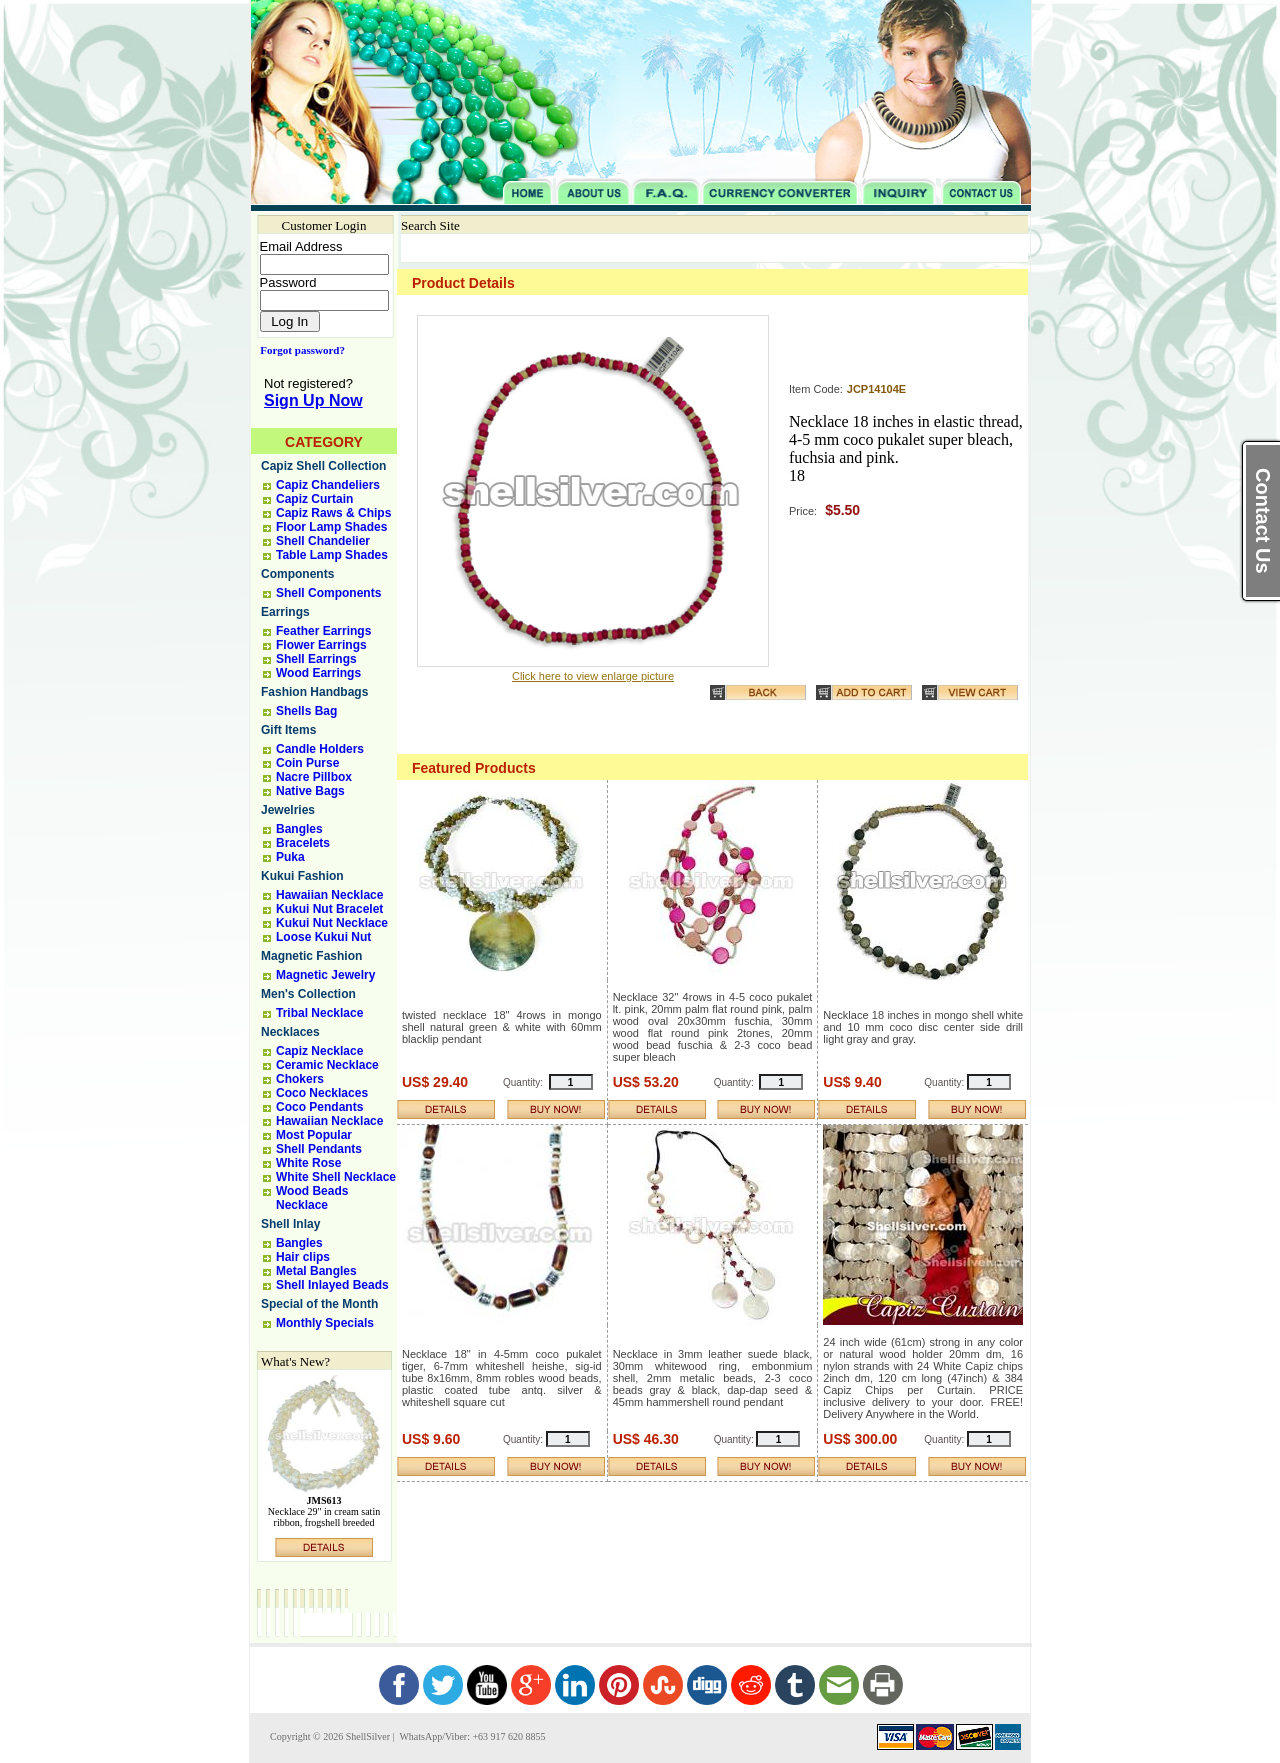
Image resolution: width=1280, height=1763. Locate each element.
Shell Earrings (316, 659)
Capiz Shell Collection (323, 466)
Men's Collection (308, 994)
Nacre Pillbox (314, 777)
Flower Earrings (321, 645)
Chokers (300, 1079)
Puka (290, 857)
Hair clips (303, 1257)
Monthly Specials (325, 1323)
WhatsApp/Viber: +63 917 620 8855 (471, 1736)
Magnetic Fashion (311, 956)
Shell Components (328, 593)
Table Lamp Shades (332, 555)
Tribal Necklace (319, 1013)
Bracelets (303, 843)
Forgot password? (298, 350)
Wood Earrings (318, 673)
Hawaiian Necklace (329, 895)
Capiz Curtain (314, 499)
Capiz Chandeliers (328, 485)
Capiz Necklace (319, 1051)
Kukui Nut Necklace (332, 923)
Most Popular (314, 1135)
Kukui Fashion (302, 876)
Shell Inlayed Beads (332, 1285)
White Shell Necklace (336, 1177)
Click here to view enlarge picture (593, 676)
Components (297, 574)
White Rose (308, 1163)
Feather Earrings (323, 631)
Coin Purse (307, 763)
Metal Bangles (316, 1271)
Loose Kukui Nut (323, 937)
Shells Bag (306, 711)
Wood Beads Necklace (312, 1198)
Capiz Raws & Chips (333, 513)
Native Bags (310, 791)
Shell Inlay (290, 1224)
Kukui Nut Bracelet (329, 909)
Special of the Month (319, 1304)
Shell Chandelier (323, 541)
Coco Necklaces (322, 1093)
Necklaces (290, 1032)
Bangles (299, 829)
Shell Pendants (319, 1149)
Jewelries (288, 810)
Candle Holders (320, 749)
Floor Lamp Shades (331, 527)
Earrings (285, 612)
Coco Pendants (319, 1107)
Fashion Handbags (314, 692)
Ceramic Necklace (327, 1065)
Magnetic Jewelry (325, 975)
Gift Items (288, 730)
